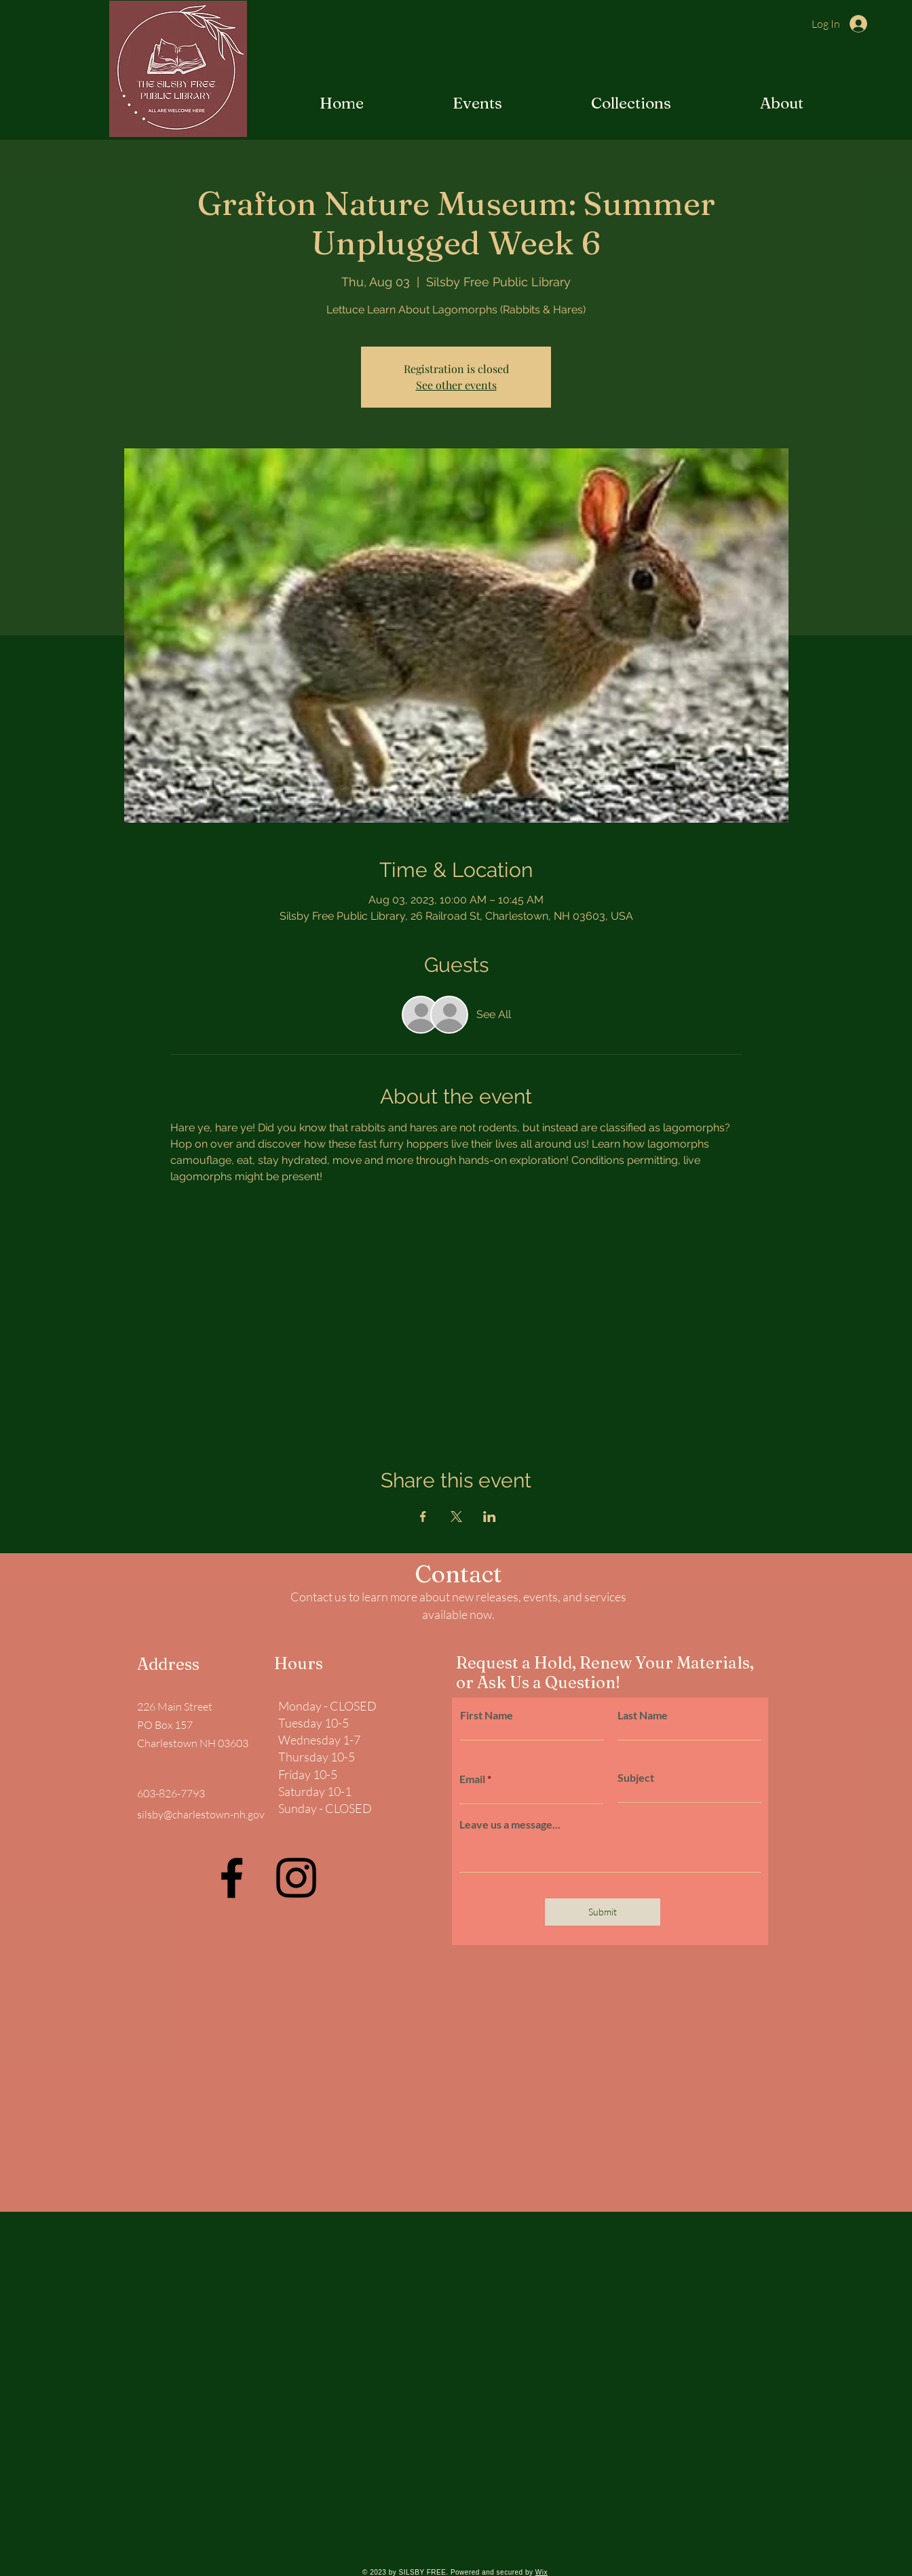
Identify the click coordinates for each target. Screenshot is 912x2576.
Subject (636, 1777)
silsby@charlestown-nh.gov (201, 1814)
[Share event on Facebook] (423, 1516)
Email (472, 1779)
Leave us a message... (509, 1824)
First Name (486, 1715)
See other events (456, 385)
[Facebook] (232, 1878)
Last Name (643, 1715)
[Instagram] (296, 1878)
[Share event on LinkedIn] (489, 1516)
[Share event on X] (456, 1516)
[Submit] (602, 1912)
